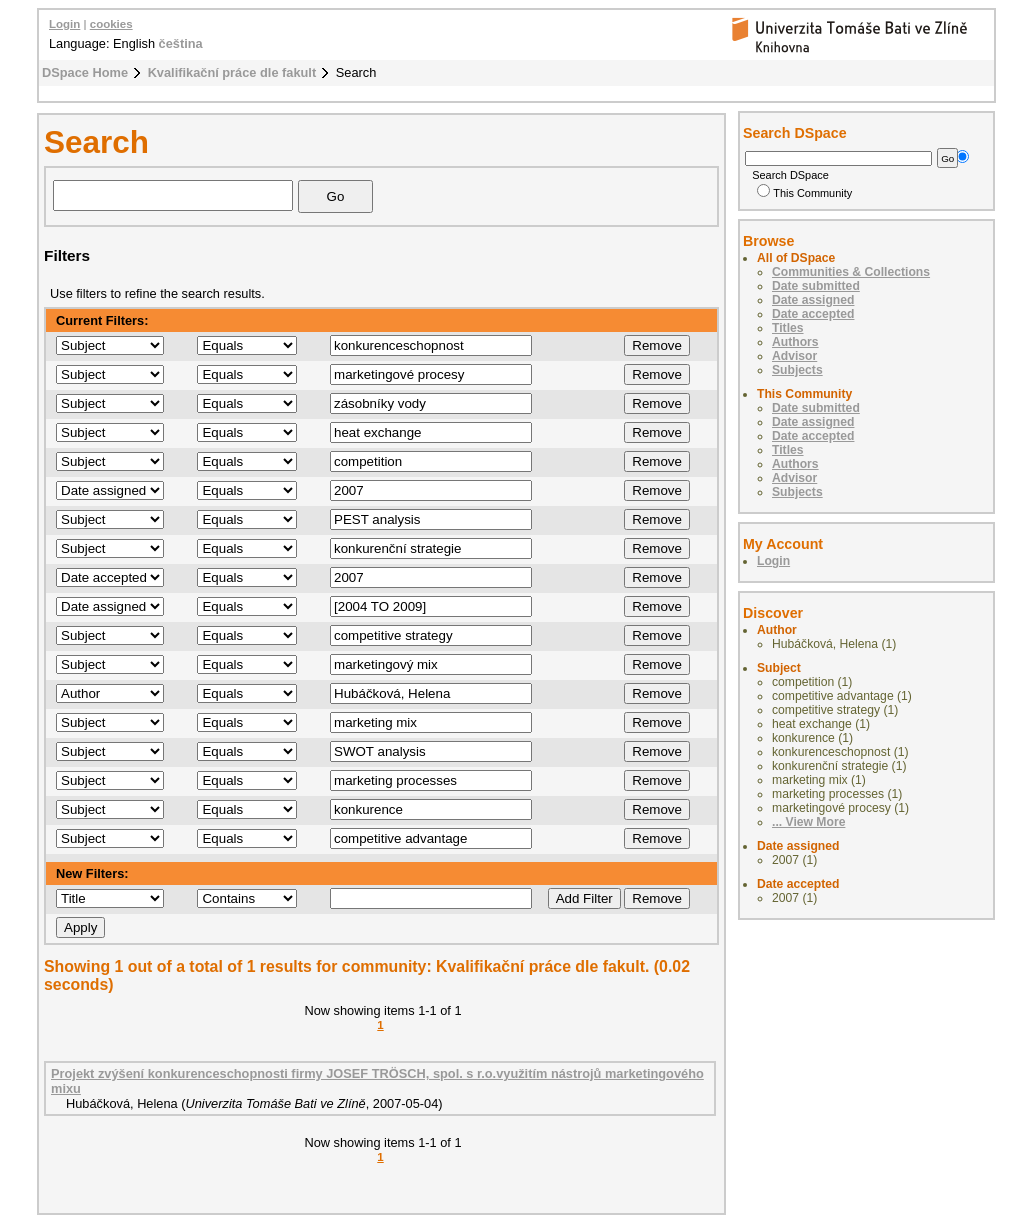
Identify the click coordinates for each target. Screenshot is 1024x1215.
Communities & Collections (851, 272)
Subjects (797, 370)
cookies (111, 24)
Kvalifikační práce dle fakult (232, 72)
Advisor (794, 356)
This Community (804, 193)
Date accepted (813, 314)
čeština (181, 43)
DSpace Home (85, 72)
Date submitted (816, 286)
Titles (788, 328)
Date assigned (813, 300)
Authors (795, 342)
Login (64, 24)
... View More (808, 822)
